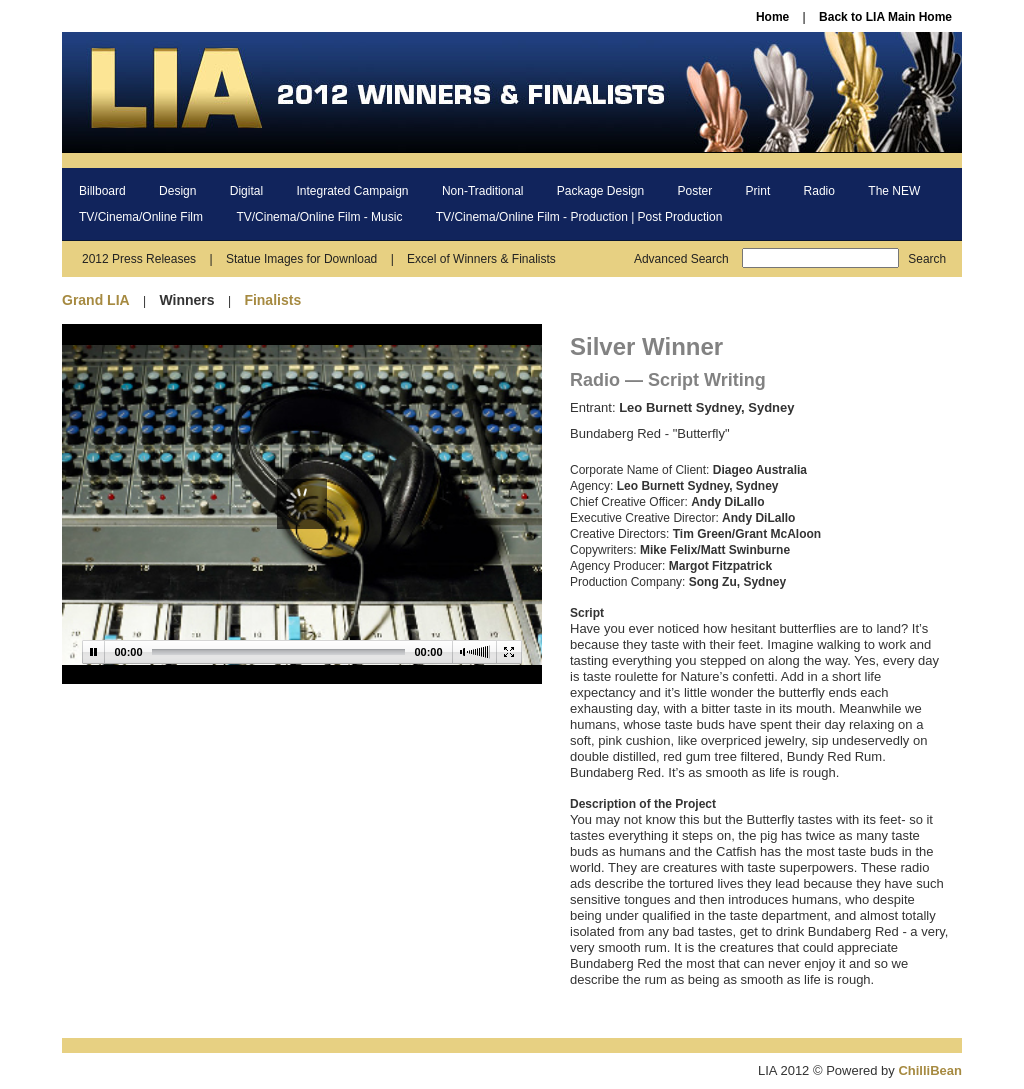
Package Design (600, 191)
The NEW (894, 191)
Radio (819, 191)
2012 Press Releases (139, 259)
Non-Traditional (483, 191)
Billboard (102, 191)
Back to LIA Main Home (885, 17)
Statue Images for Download (301, 259)
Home (772, 17)
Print (758, 191)
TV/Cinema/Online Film (141, 217)
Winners (186, 300)
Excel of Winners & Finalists (481, 259)
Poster (695, 191)
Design (177, 191)
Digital (246, 191)
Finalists (272, 300)
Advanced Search (681, 259)
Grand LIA (96, 300)
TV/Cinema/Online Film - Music (319, 217)
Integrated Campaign (352, 191)
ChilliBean (930, 1070)
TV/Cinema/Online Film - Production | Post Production (579, 217)
